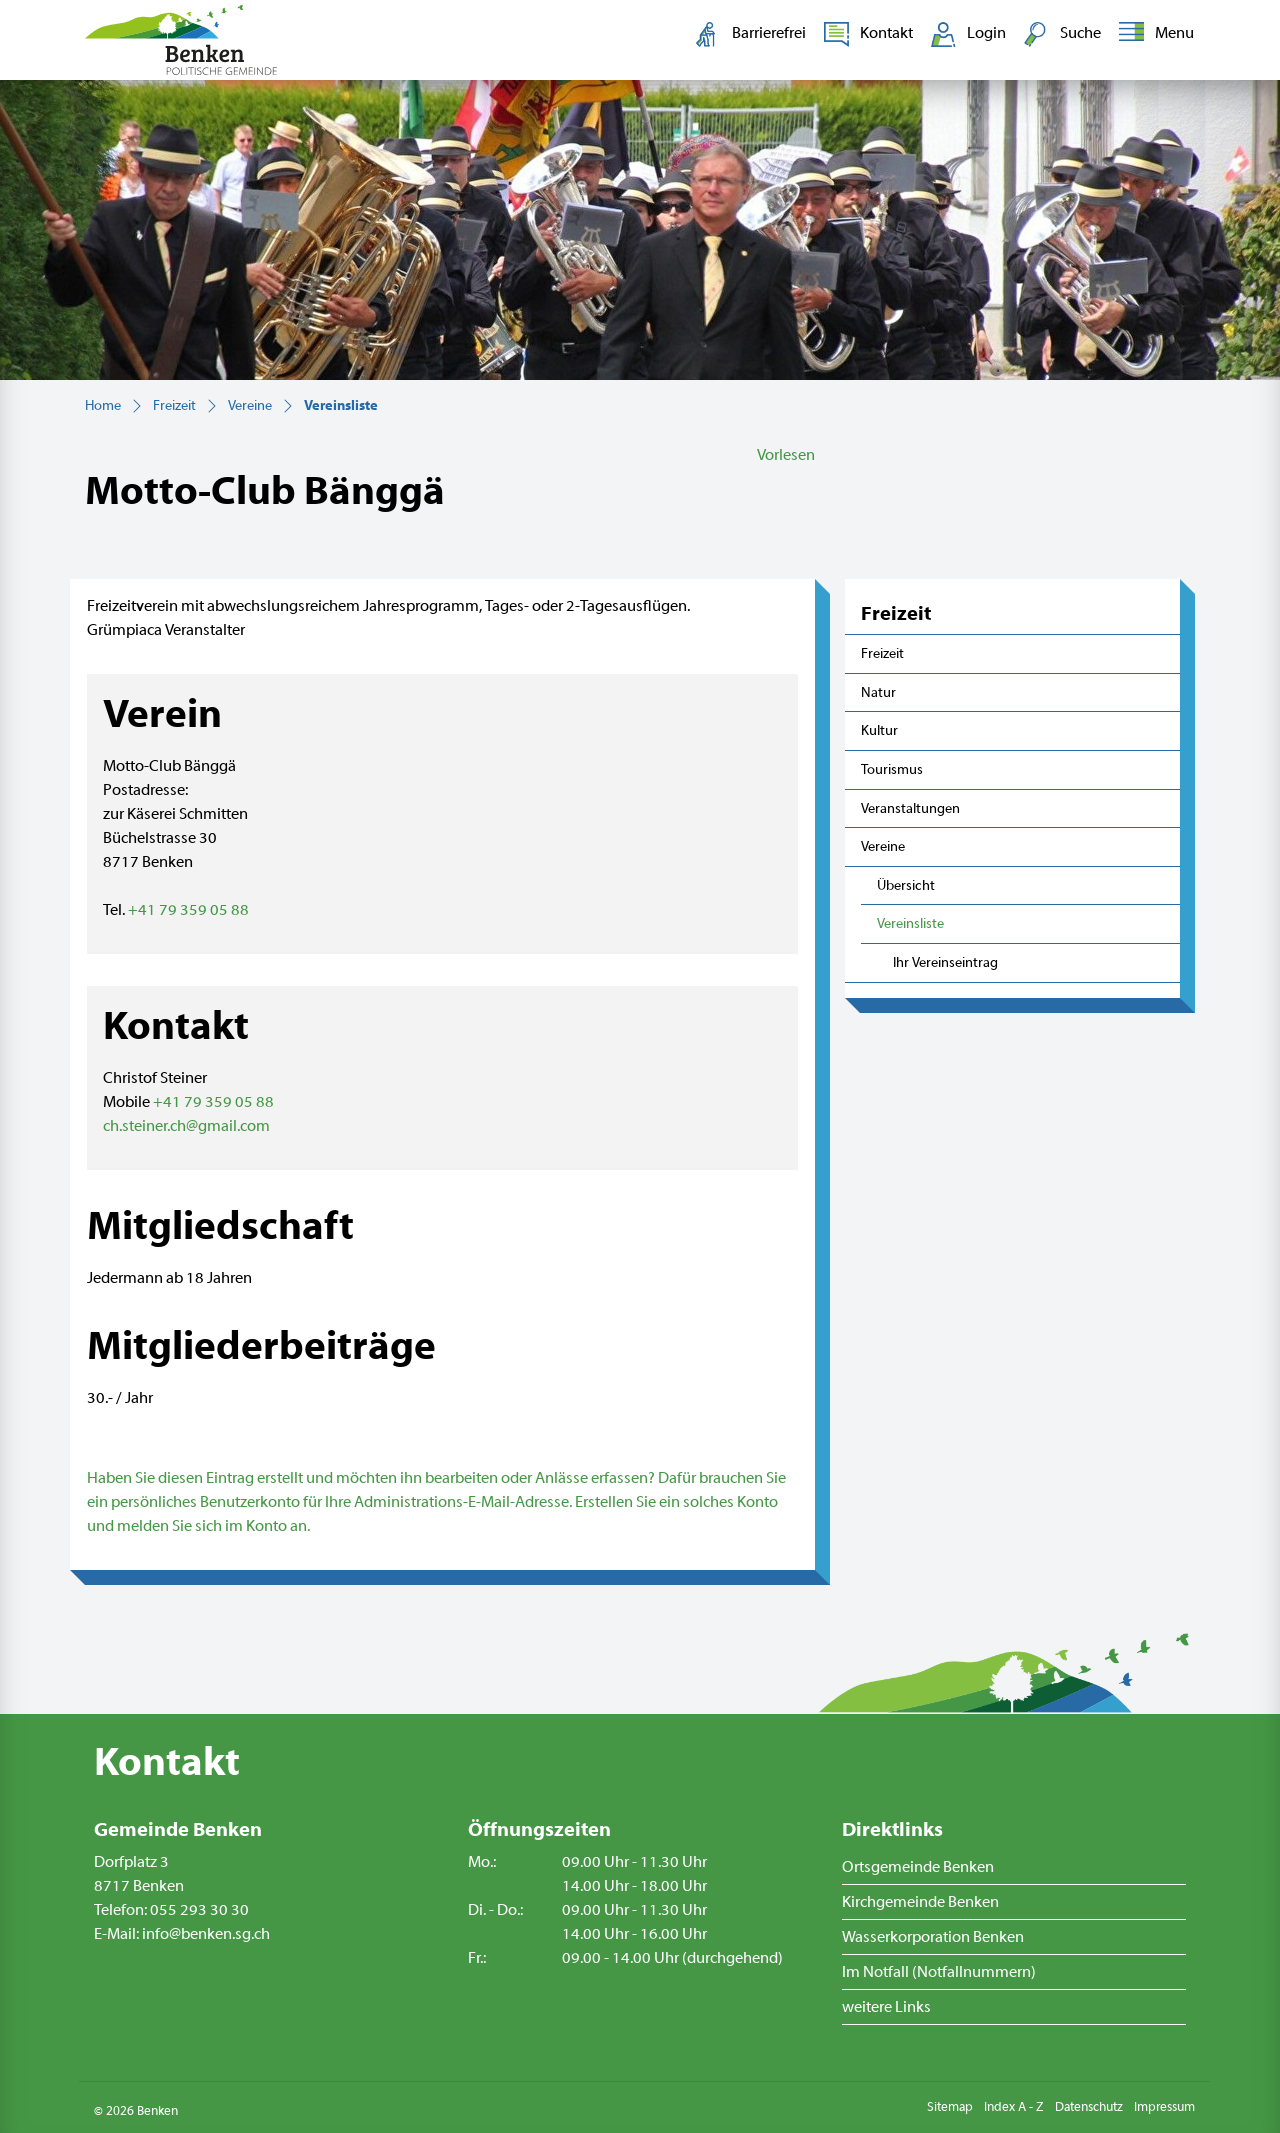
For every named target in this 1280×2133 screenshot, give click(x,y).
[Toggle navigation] (1152, 34)
